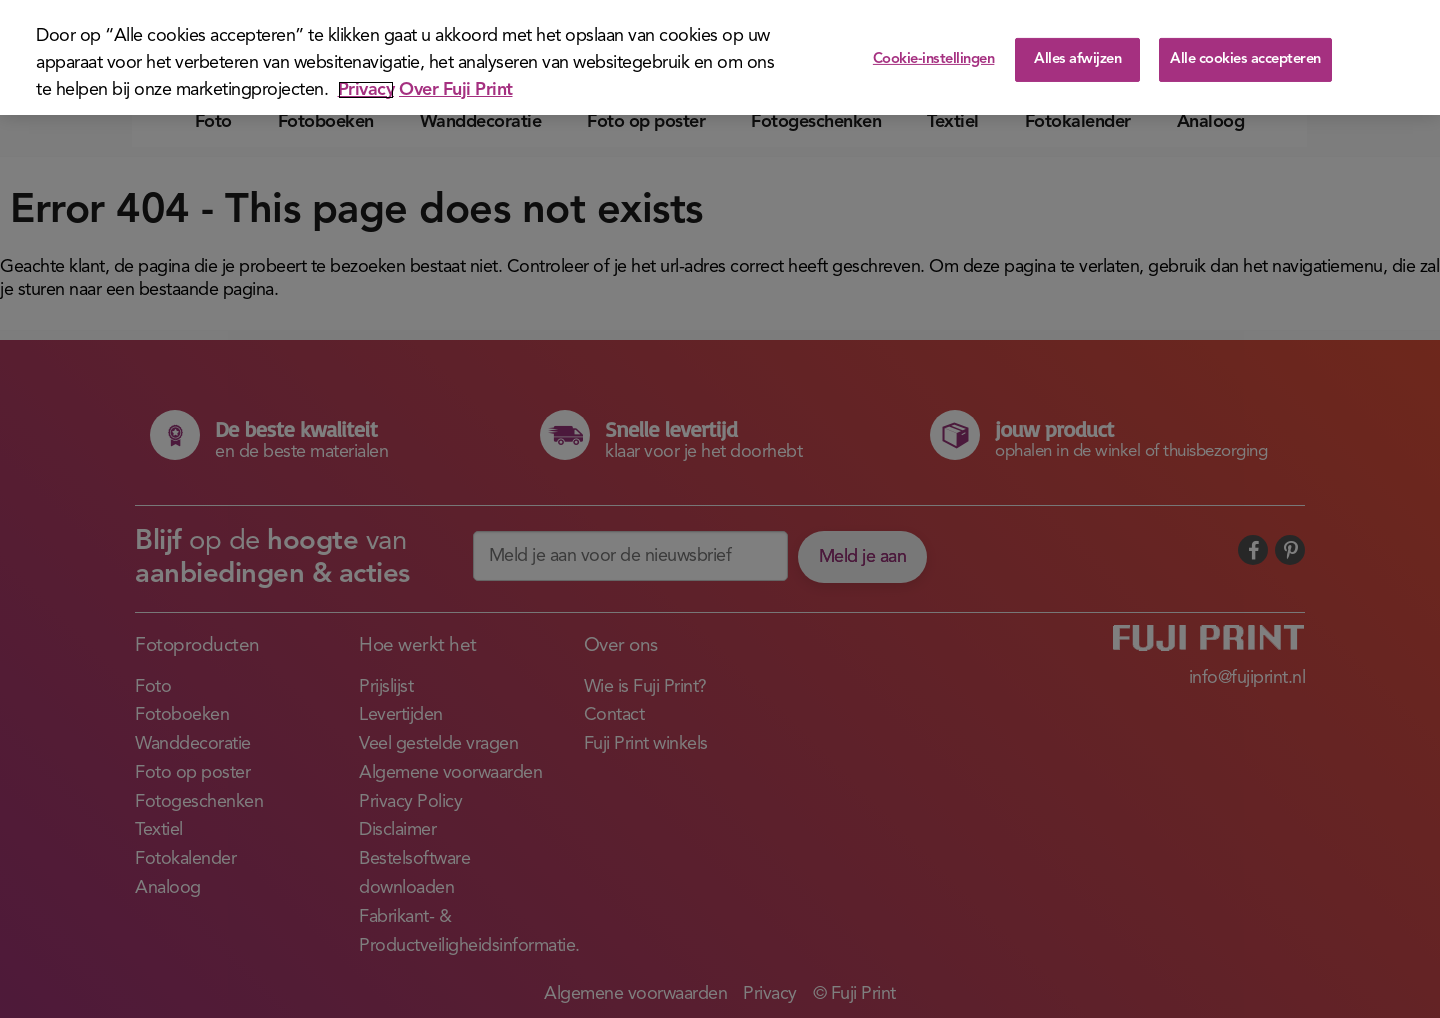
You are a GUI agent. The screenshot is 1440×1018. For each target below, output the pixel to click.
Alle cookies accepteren (1245, 59)
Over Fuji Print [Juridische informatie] (456, 90)
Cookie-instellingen (934, 59)
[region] (720, 57)
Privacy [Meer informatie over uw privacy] (366, 90)
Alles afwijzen (1077, 59)
